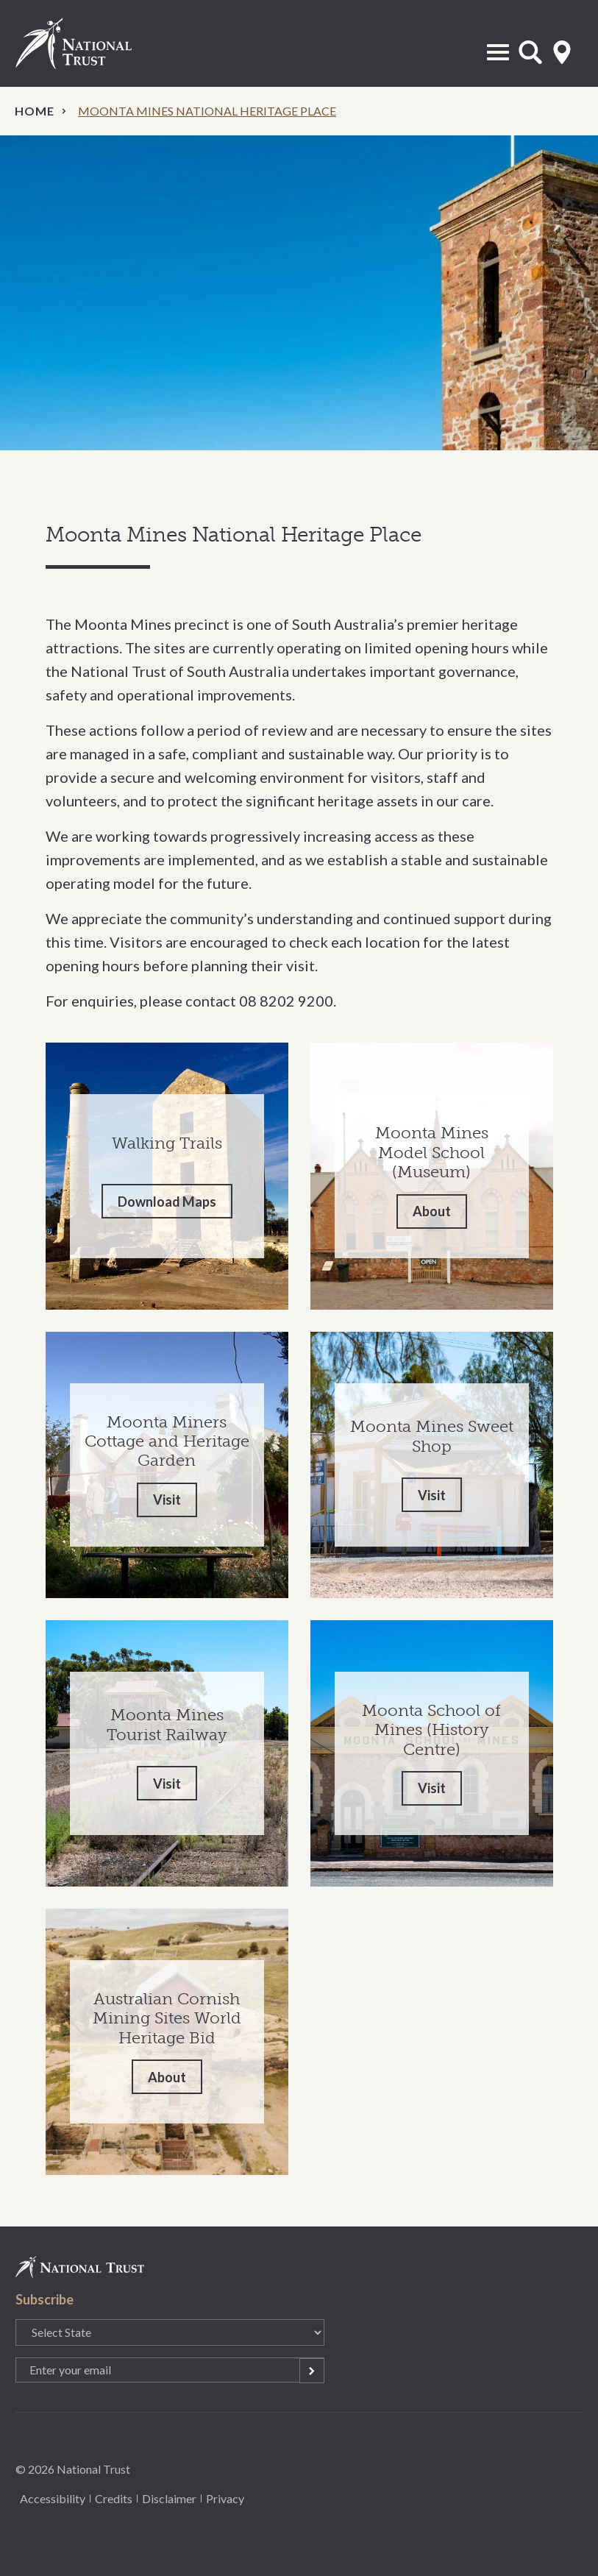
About (432, 1211)
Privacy (225, 2498)
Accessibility (52, 2498)
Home (34, 111)
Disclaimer (169, 2498)
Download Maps (167, 1201)
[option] (299, 293)
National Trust (89, 43)
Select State (562, 52)
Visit (167, 1499)
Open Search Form (530, 52)
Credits (113, 2498)
